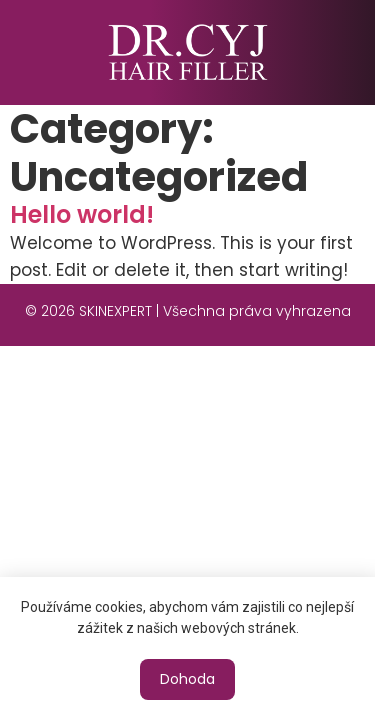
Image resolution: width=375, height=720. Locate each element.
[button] (187, 679)
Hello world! (82, 214)
